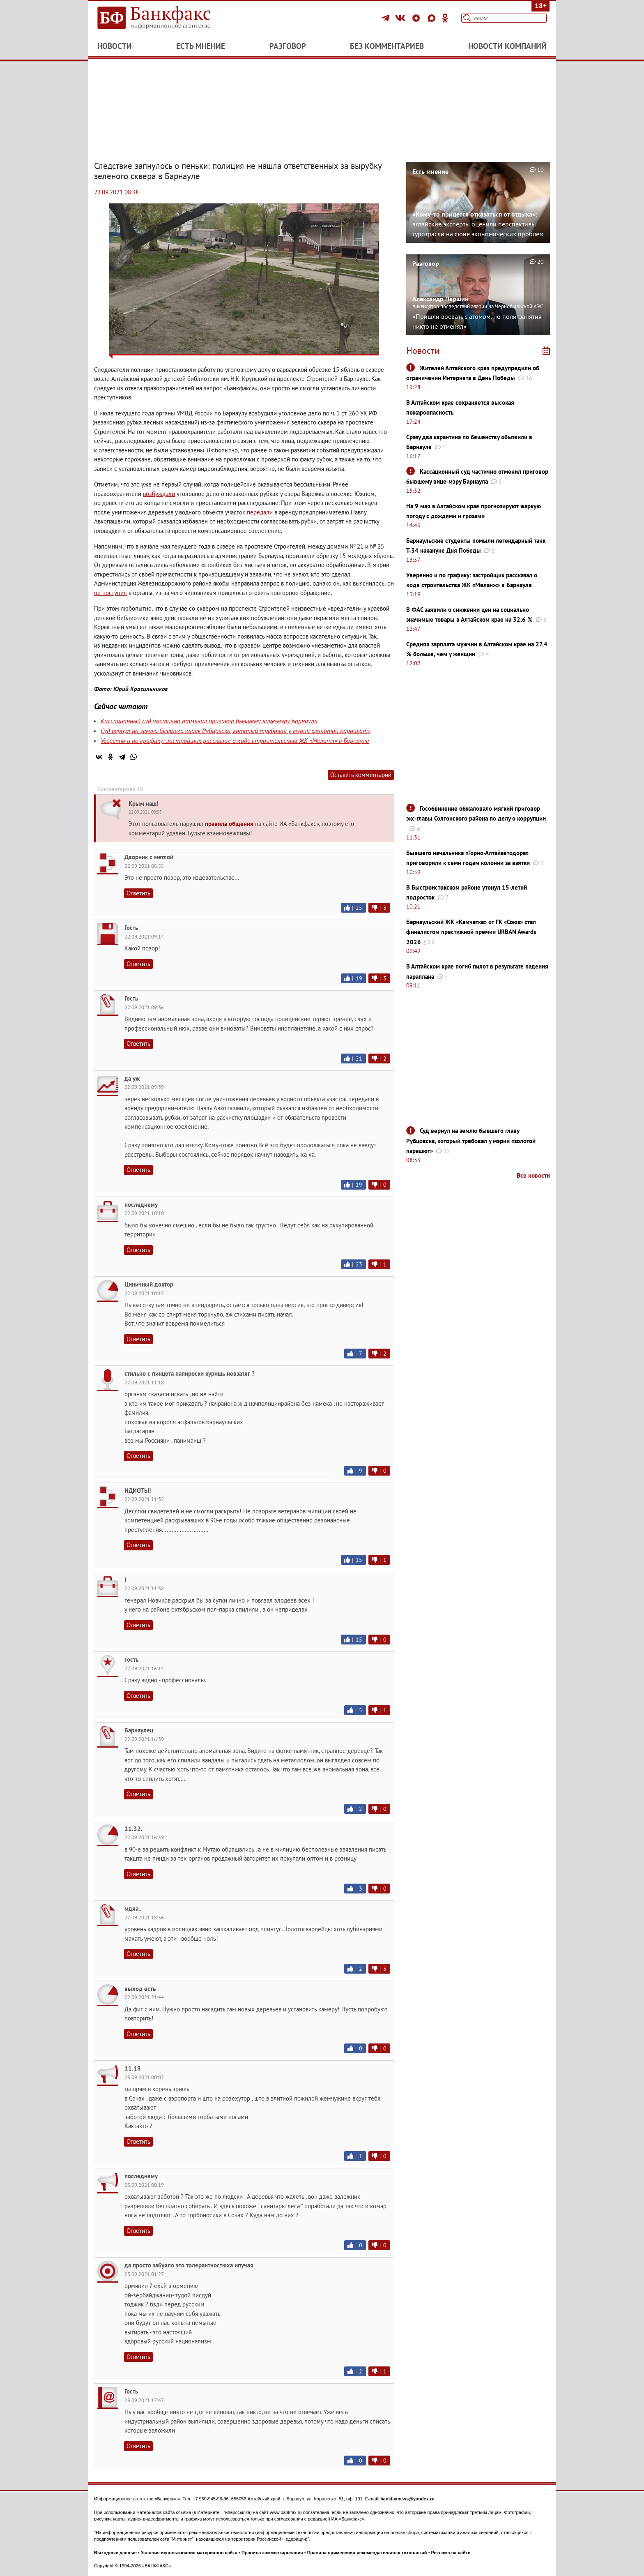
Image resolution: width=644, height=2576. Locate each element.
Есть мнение (200, 46)
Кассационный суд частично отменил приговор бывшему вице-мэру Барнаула (209, 721)
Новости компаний (507, 46)
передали (260, 512)
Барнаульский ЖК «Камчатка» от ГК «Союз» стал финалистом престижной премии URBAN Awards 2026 (471, 932)
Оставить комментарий (360, 775)
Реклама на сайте (451, 2552)
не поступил (110, 593)
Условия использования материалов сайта (189, 2552)
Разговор (287, 46)
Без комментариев (387, 46)
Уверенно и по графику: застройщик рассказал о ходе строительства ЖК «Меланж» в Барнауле (235, 740)
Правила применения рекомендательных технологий (367, 2552)
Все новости (533, 1175)
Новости (114, 46)
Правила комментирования (272, 2552)
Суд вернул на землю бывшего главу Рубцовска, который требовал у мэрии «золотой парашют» (235, 730)
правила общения (229, 824)
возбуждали (159, 494)
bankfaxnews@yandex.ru (407, 2498)
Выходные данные (115, 2552)
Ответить (138, 893)
